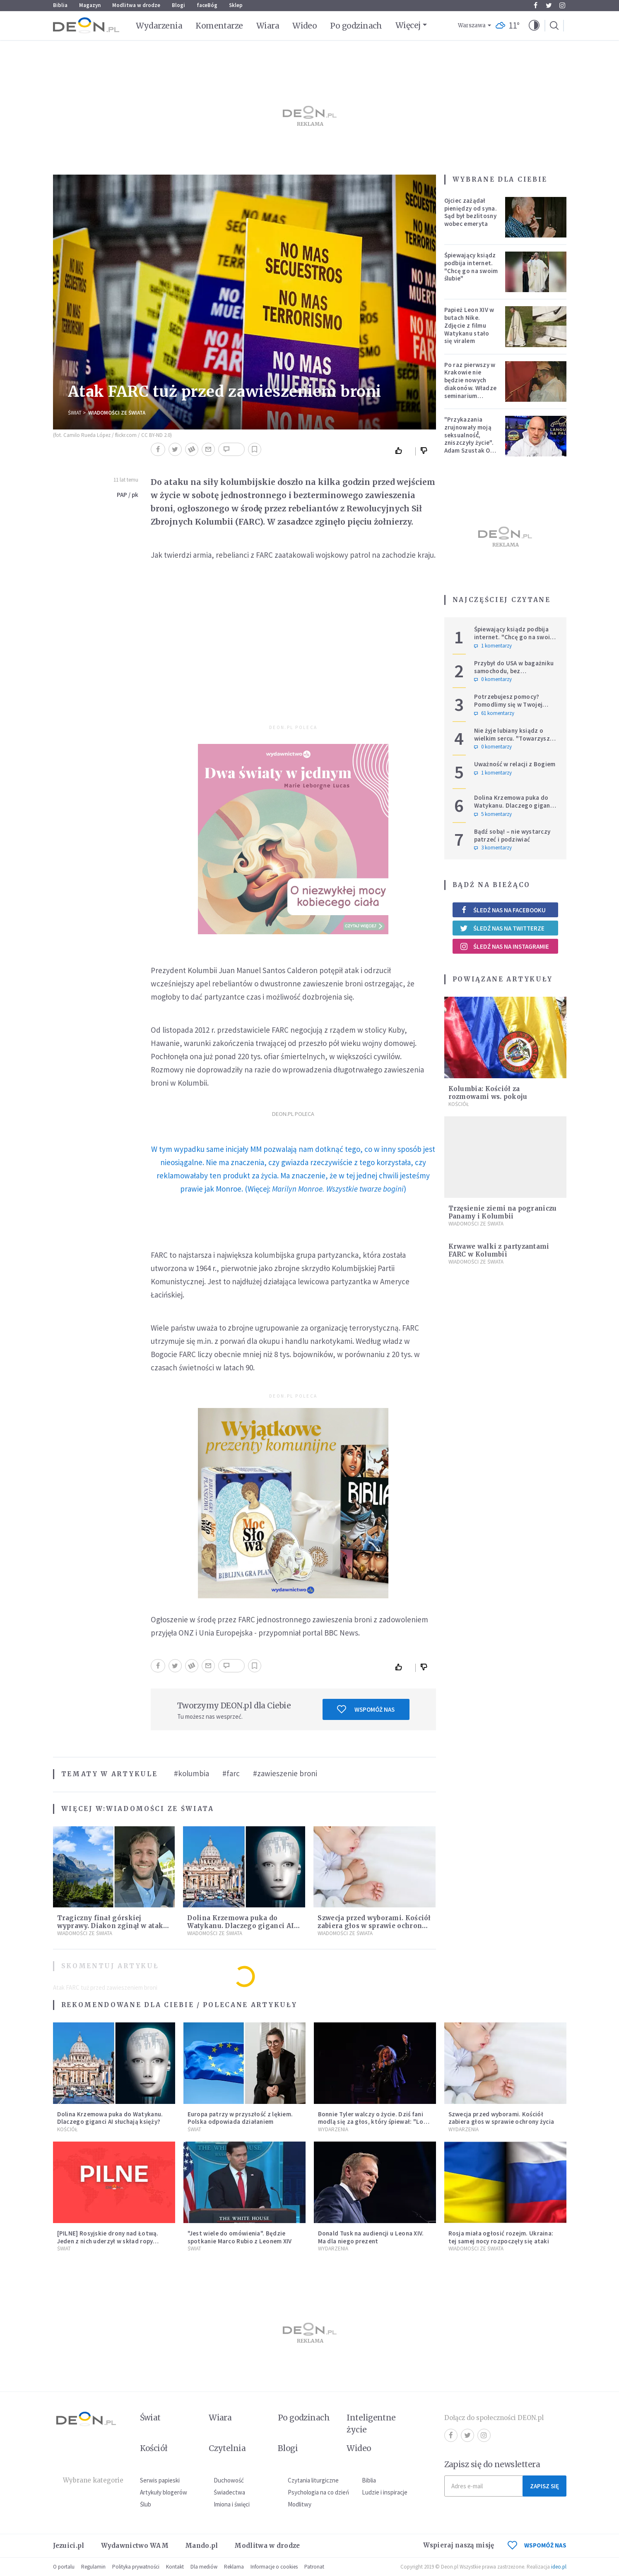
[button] (534, 25)
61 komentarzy (494, 713)
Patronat (314, 2566)
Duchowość (229, 2480)
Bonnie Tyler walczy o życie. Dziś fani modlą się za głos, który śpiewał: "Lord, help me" (375, 2122)
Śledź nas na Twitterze (502, 928)
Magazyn (90, 5)
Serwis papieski (160, 2480)
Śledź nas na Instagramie (504, 946)
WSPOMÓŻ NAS (537, 2545)
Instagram (562, 5)
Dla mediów (203, 2566)
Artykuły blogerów (163, 2492)
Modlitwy (299, 2504)
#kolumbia (191, 1773)
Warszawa (472, 25)
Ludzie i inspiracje (384, 2492)
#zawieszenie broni (285, 1773)
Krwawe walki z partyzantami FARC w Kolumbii (498, 1250)
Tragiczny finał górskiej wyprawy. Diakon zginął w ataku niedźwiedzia (112, 1926)
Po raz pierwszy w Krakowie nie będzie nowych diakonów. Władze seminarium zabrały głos (470, 384)
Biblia (60, 5)
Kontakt (175, 2566)
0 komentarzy (493, 679)
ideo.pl (558, 2566)
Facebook (535, 5)
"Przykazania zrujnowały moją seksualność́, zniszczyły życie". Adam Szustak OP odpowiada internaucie (469, 442)
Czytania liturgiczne (313, 2480)
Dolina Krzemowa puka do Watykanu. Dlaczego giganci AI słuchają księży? (240, 1926)
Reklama (234, 2566)
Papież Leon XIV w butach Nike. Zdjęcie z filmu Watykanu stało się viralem (469, 325)
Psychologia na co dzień (318, 2492)
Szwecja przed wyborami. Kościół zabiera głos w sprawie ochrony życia (374, 1926)
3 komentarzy (493, 847)
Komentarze (219, 26)
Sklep (236, 5)
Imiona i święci (232, 2504)
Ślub (145, 2504)
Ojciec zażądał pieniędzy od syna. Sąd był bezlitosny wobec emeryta (470, 212)
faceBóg (207, 5)
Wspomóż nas (366, 1709)
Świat (75, 412)
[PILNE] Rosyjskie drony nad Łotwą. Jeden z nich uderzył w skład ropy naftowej (108, 2241)
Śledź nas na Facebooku (503, 910)
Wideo (304, 26)
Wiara (267, 26)
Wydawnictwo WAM (135, 2546)
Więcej (408, 25)
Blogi (178, 5)
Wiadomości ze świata (116, 412)
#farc (231, 1773)
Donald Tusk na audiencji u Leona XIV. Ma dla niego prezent (371, 2237)
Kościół (458, 1104)
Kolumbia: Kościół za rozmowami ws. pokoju (487, 1093)
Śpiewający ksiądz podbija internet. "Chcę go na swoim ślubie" (471, 266)
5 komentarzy (493, 814)
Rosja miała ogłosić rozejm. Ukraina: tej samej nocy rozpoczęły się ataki (501, 2237)
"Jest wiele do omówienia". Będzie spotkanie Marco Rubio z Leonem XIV (240, 2237)
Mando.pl (201, 2546)
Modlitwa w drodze (136, 5)
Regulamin (93, 2566)
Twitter (549, 5)
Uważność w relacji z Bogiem (515, 764)
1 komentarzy (493, 646)
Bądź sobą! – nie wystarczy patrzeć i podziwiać (512, 835)
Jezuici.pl (68, 2546)
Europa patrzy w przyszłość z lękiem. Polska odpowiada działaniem (240, 2118)
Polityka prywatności (135, 2566)
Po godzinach (356, 26)
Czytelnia (227, 2448)
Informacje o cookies (274, 2566)
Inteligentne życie (371, 2423)
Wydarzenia (159, 26)
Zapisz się (544, 2486)
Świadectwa (229, 2492)
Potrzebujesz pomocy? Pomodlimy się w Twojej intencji (508, 704)
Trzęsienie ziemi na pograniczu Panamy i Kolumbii (502, 1212)
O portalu (64, 2566)
